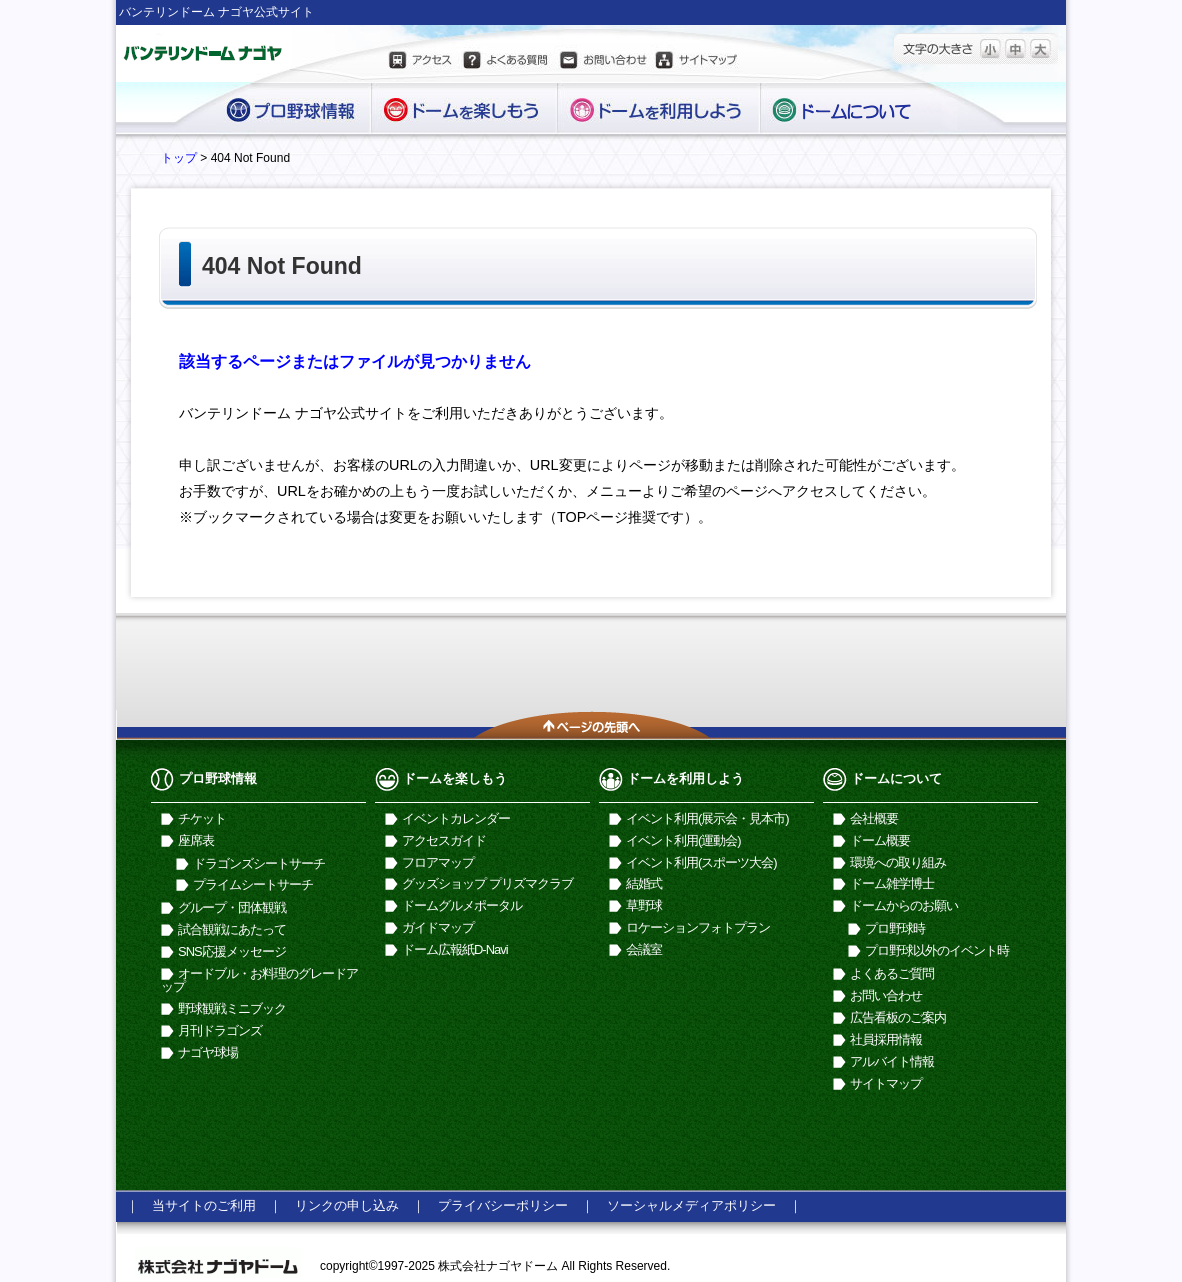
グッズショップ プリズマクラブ (487, 883)
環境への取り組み (898, 862)
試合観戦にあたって (232, 929)
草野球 (644, 905)
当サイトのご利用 (204, 1205)
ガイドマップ (438, 927)
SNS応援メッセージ (232, 951)
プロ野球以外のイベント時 (937, 950)
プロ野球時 (895, 928)
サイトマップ (697, 63)
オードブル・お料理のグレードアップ (259, 980)
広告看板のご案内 (898, 1017)
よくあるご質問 (892, 973)
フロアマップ (438, 862)
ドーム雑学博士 (892, 883)
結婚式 (644, 883)
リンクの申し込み (347, 1205)
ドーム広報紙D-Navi (455, 949)
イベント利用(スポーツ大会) (701, 862)
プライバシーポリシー (503, 1205)
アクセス (422, 63)
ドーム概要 (880, 840)
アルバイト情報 (892, 1061)
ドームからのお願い (904, 905)
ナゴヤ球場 (208, 1052)
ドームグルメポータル (462, 905)
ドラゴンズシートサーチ (259, 863)
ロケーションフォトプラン (698, 927)
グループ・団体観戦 (232, 907)
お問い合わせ (602, 63)
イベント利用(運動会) (683, 840)
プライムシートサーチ (253, 884)
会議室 (644, 949)
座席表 (196, 840)
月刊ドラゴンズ (220, 1030)
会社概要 (874, 818)
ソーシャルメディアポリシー (691, 1205)
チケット (202, 818)
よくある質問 (505, 63)
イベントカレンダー (456, 818)
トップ (179, 158)
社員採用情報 (886, 1039)
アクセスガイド (444, 840)
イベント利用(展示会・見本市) (707, 818)
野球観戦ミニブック (232, 1008)
